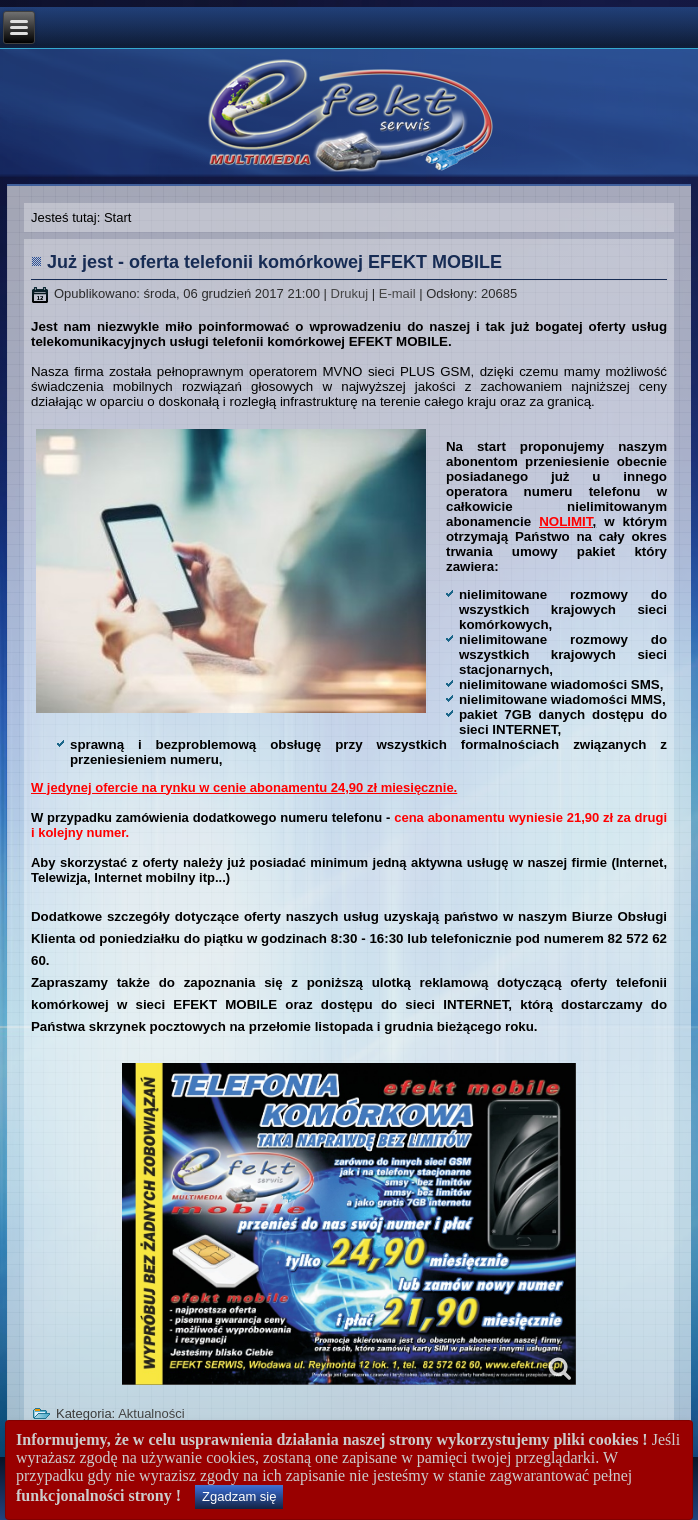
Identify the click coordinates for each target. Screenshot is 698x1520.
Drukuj (351, 293)
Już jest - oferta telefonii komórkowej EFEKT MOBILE (274, 262)
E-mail (399, 293)
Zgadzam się (239, 1496)
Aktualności (151, 1413)
